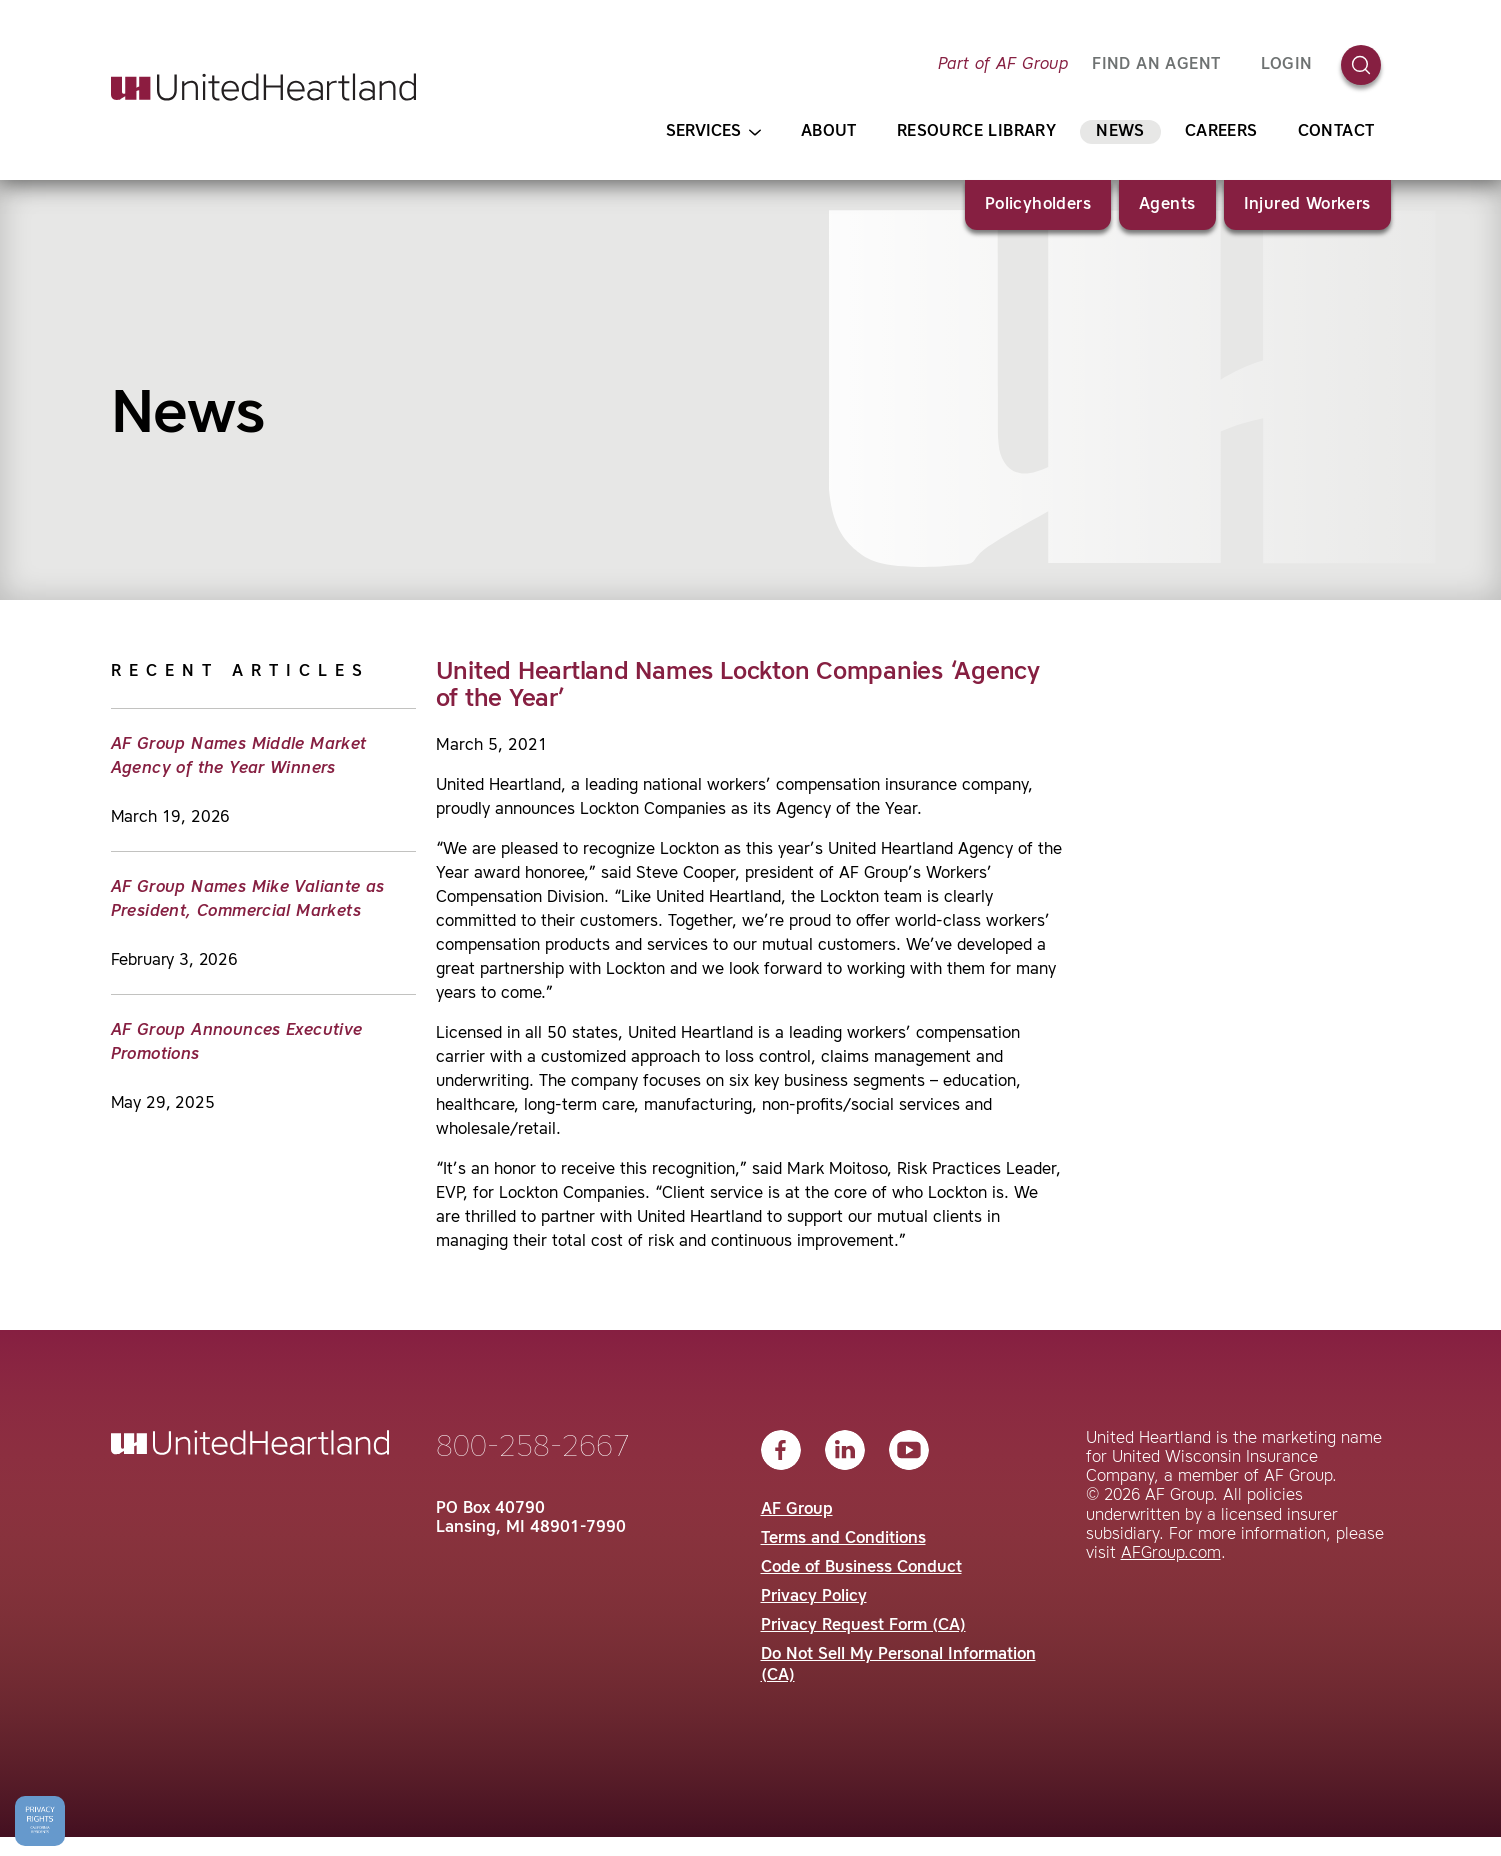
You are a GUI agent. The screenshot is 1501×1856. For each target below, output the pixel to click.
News (1120, 132)
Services (713, 132)
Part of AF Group (1003, 65)
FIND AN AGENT (1156, 65)
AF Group (797, 1510)
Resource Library (976, 132)
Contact (1336, 132)
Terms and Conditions (843, 1539)
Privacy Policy (814, 1597)
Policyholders (1038, 205)
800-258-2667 (533, 1448)
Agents (1167, 205)
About (829, 132)
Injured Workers (1307, 205)
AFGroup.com (1171, 1554)
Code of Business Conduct (861, 1568)
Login (1287, 65)
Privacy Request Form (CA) (863, 1626)
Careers (1221, 132)
